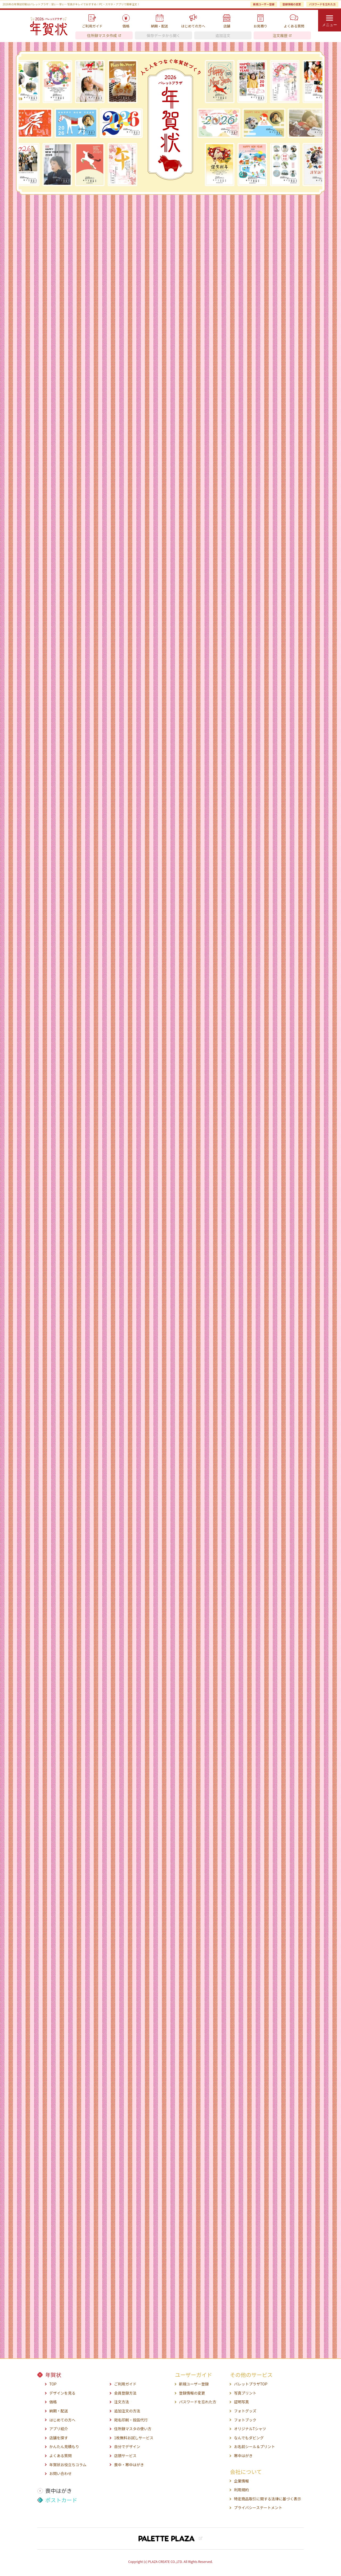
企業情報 (241, 2481)
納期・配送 (58, 2410)
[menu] (329, 20)
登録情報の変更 (291, 4)
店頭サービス (125, 2455)
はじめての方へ (62, 2420)
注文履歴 (280, 35)
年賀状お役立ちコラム (68, 2464)
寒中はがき (243, 2455)
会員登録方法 (125, 2393)
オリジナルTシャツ (250, 2428)
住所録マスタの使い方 (132, 2428)
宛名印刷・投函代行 (131, 2420)
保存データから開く (163, 35)
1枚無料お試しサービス (133, 2437)
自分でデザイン (127, 2446)
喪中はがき (58, 2490)
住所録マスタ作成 (102, 35)
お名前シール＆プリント (254, 2446)
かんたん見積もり (64, 2446)
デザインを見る (62, 2393)
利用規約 (241, 2489)
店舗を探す (58, 2437)
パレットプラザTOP (250, 2384)
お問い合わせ (60, 2473)
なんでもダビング (248, 2437)
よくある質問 (60, 2455)
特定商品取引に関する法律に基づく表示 (267, 2498)
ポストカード (61, 2500)
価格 (53, 2401)
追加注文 (222, 35)
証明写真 (241, 2401)
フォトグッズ (245, 2410)
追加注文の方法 (127, 2410)
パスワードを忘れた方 (322, 4)
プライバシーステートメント (258, 2507)
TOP (52, 2384)
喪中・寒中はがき (129, 2464)
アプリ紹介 (58, 2428)
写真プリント (245, 2393)
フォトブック (245, 2420)
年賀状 (53, 2374)
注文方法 (121, 2401)
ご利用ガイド (125, 2384)
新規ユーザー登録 (263, 4)
